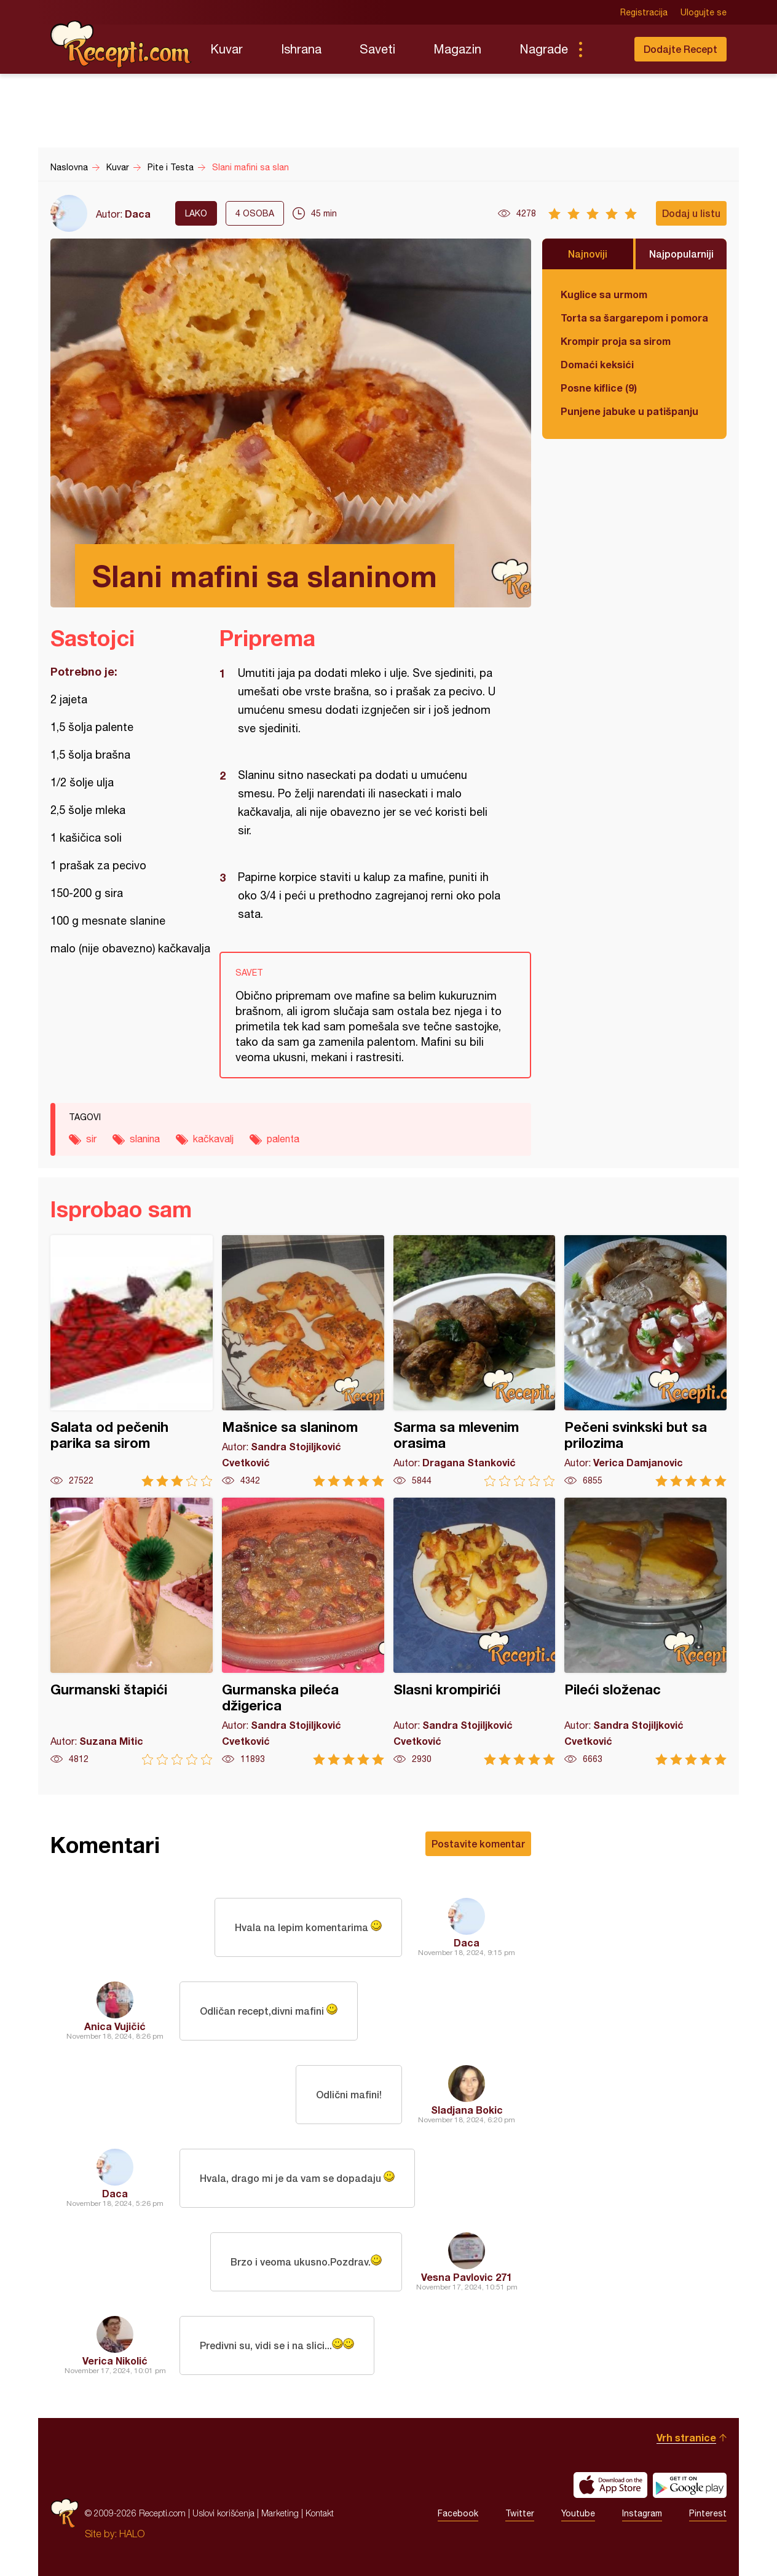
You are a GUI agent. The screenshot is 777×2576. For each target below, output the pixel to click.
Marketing (280, 2513)
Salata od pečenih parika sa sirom (131, 1361)
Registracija (644, 12)
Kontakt (320, 2513)
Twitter (519, 2513)
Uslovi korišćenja (223, 2513)
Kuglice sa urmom (604, 294)
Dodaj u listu (691, 213)
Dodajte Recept (680, 49)
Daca (138, 213)
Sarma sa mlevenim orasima (474, 1361)
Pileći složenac (645, 1631)
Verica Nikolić (115, 2360)
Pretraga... (604, 49)
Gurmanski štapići (131, 1631)
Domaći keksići (597, 364)
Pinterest (708, 2513)
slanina (145, 1138)
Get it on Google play (690, 2485)
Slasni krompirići (474, 1631)
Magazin (457, 49)
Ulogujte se (703, 12)
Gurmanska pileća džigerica (303, 1631)
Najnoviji (587, 253)
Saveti (377, 49)
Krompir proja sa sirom (616, 341)
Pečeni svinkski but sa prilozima (645, 1361)
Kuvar (226, 49)
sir (91, 1138)
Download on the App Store (610, 2485)
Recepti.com (121, 44)
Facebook (458, 2513)
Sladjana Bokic (467, 2110)
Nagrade (543, 49)
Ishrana (301, 49)
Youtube (578, 2513)
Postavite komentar (478, 1843)
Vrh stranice (686, 2437)
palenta (283, 1138)
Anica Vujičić (115, 2026)
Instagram (642, 2513)
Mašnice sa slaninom (303, 1361)
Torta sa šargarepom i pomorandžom (634, 317)
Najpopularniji (681, 253)
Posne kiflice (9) (599, 387)
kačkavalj (213, 1138)
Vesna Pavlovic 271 (466, 2277)
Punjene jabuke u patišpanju (629, 411)
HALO (131, 2533)
